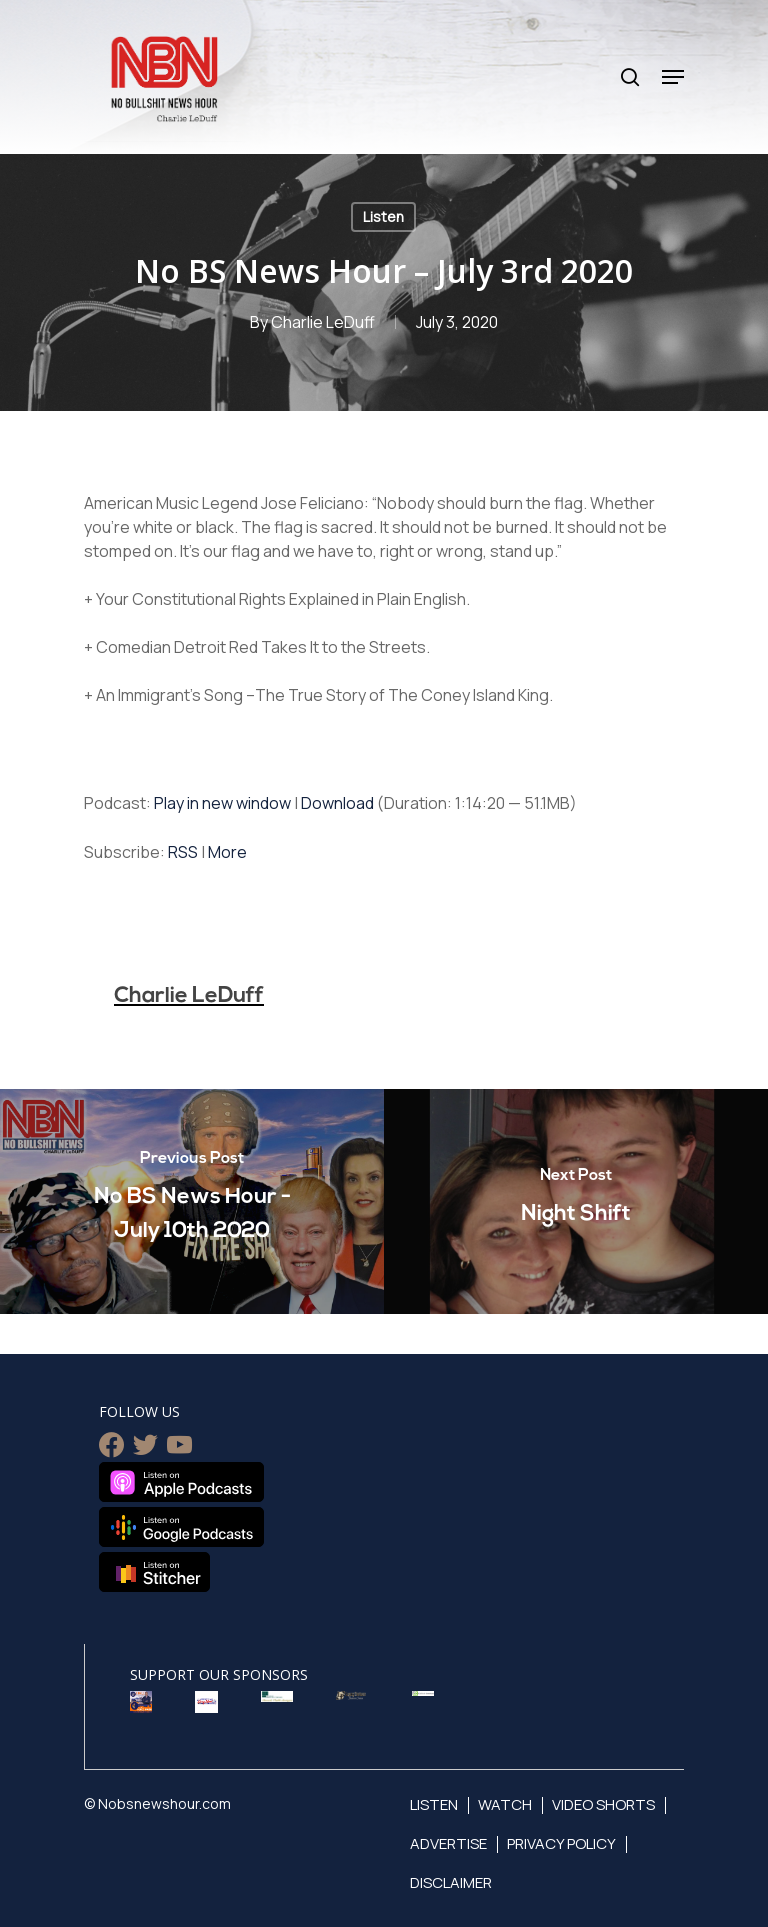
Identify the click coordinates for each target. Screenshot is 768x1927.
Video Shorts (603, 1804)
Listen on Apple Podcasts (181, 1482)
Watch (505, 1804)
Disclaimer (451, 1882)
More (227, 852)
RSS (183, 852)
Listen (383, 216)
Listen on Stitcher (154, 1572)
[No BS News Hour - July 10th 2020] (192, 1201)
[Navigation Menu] (673, 77)
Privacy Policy (561, 1843)
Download (337, 803)
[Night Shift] (576, 1201)
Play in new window (222, 803)
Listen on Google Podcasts (181, 1527)
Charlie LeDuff (323, 322)
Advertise (448, 1843)
